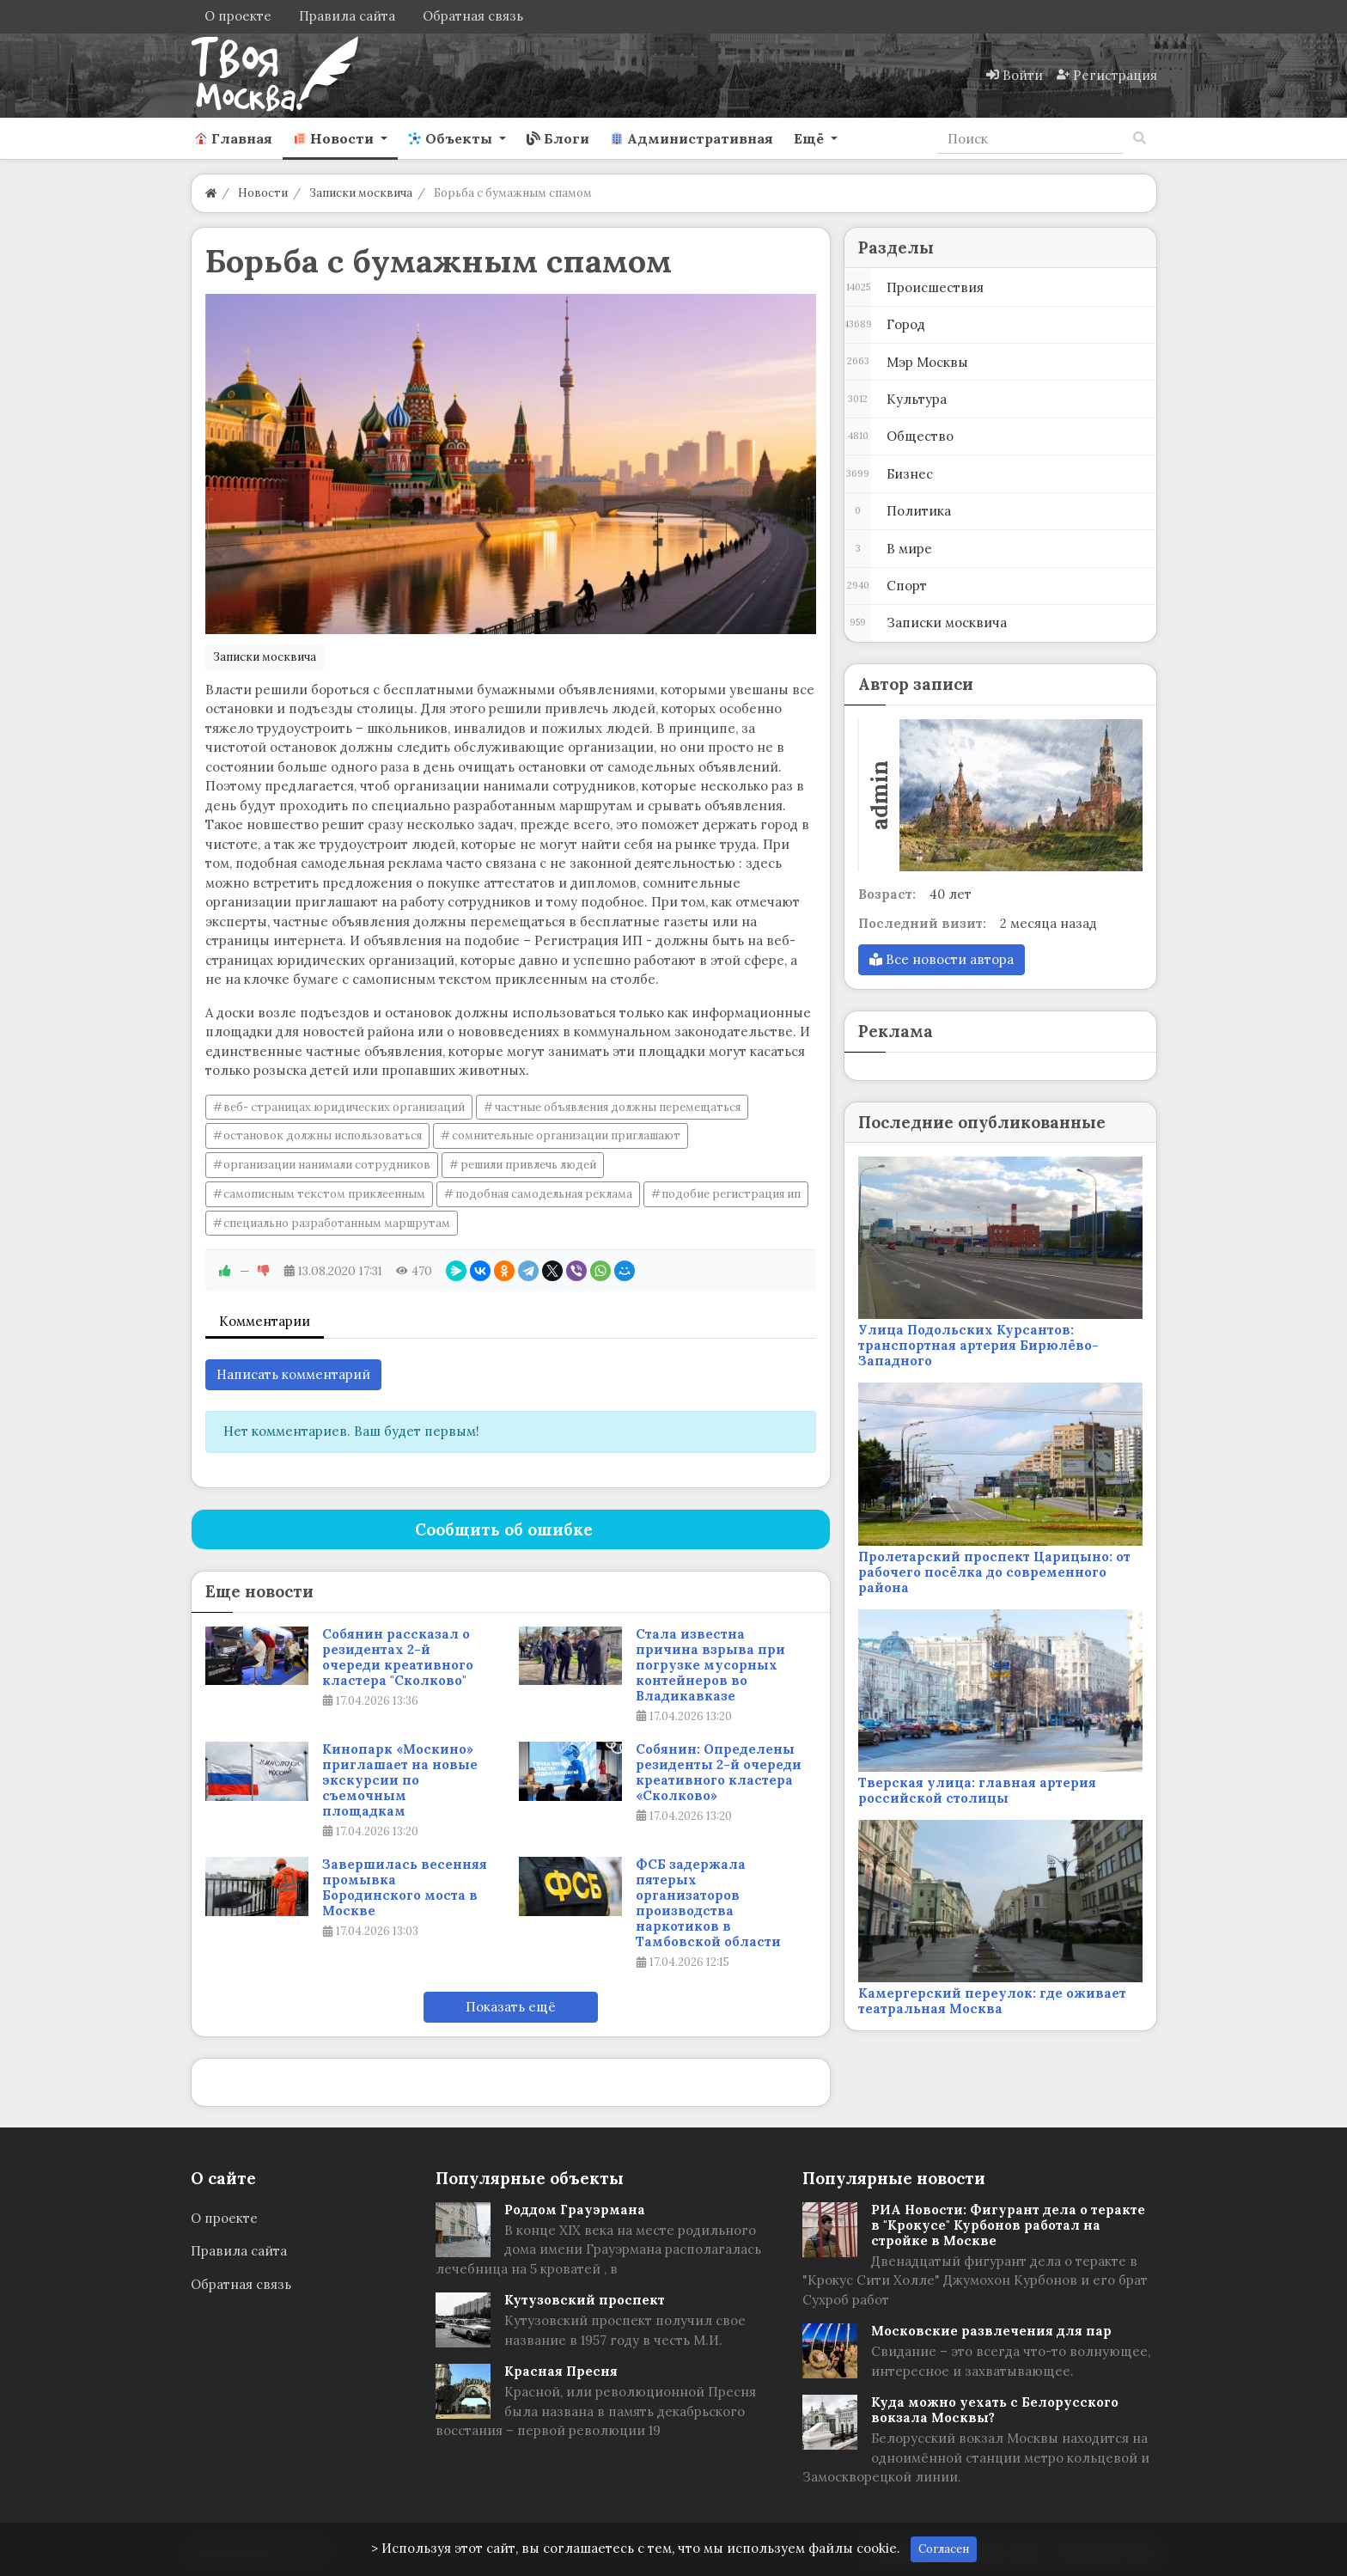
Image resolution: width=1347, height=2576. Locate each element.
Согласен (943, 2549)
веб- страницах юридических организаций (344, 1107)
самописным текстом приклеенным (324, 1194)
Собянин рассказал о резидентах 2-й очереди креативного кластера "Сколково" (397, 1657)
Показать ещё (511, 2007)
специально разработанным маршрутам (336, 1223)
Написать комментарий (293, 1374)
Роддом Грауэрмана (574, 2209)
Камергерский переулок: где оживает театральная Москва (992, 2001)
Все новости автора (941, 959)
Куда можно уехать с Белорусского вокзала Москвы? (994, 2410)
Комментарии (264, 1321)
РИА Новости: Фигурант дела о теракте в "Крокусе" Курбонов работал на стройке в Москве (1008, 2225)
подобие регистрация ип (731, 1194)
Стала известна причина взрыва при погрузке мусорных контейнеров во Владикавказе (710, 1665)
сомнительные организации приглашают (566, 1135)
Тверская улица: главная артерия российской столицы (977, 1790)
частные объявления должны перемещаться (618, 1107)
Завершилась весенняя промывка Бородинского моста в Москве (404, 1888)
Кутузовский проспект (584, 2300)
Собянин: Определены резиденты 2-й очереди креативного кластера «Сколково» (718, 1773)
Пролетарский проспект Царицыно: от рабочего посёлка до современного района (994, 1572)
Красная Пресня (561, 2371)
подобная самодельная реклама (543, 1194)
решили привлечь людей (528, 1164)
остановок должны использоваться (322, 1135)
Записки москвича (264, 657)
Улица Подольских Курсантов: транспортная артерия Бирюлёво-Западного (978, 1345)
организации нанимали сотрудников (326, 1164)
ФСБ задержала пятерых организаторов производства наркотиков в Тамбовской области (708, 1903)
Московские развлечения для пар (991, 2331)
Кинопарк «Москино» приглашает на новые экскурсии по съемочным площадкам (400, 1780)
